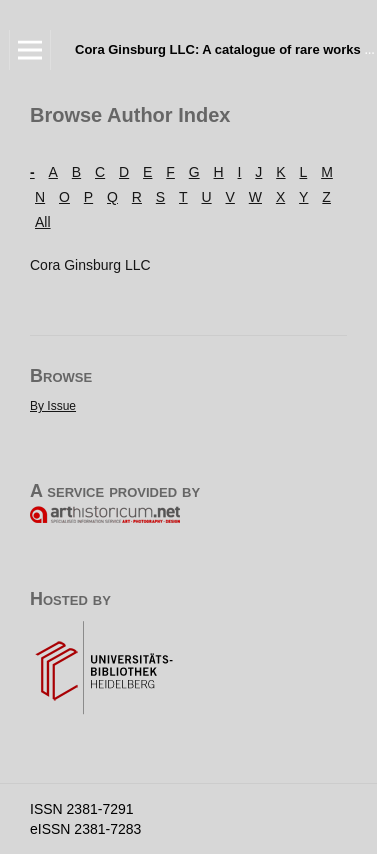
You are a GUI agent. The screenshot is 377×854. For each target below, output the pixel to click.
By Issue (53, 406)
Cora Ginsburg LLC (90, 265)
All (43, 222)
